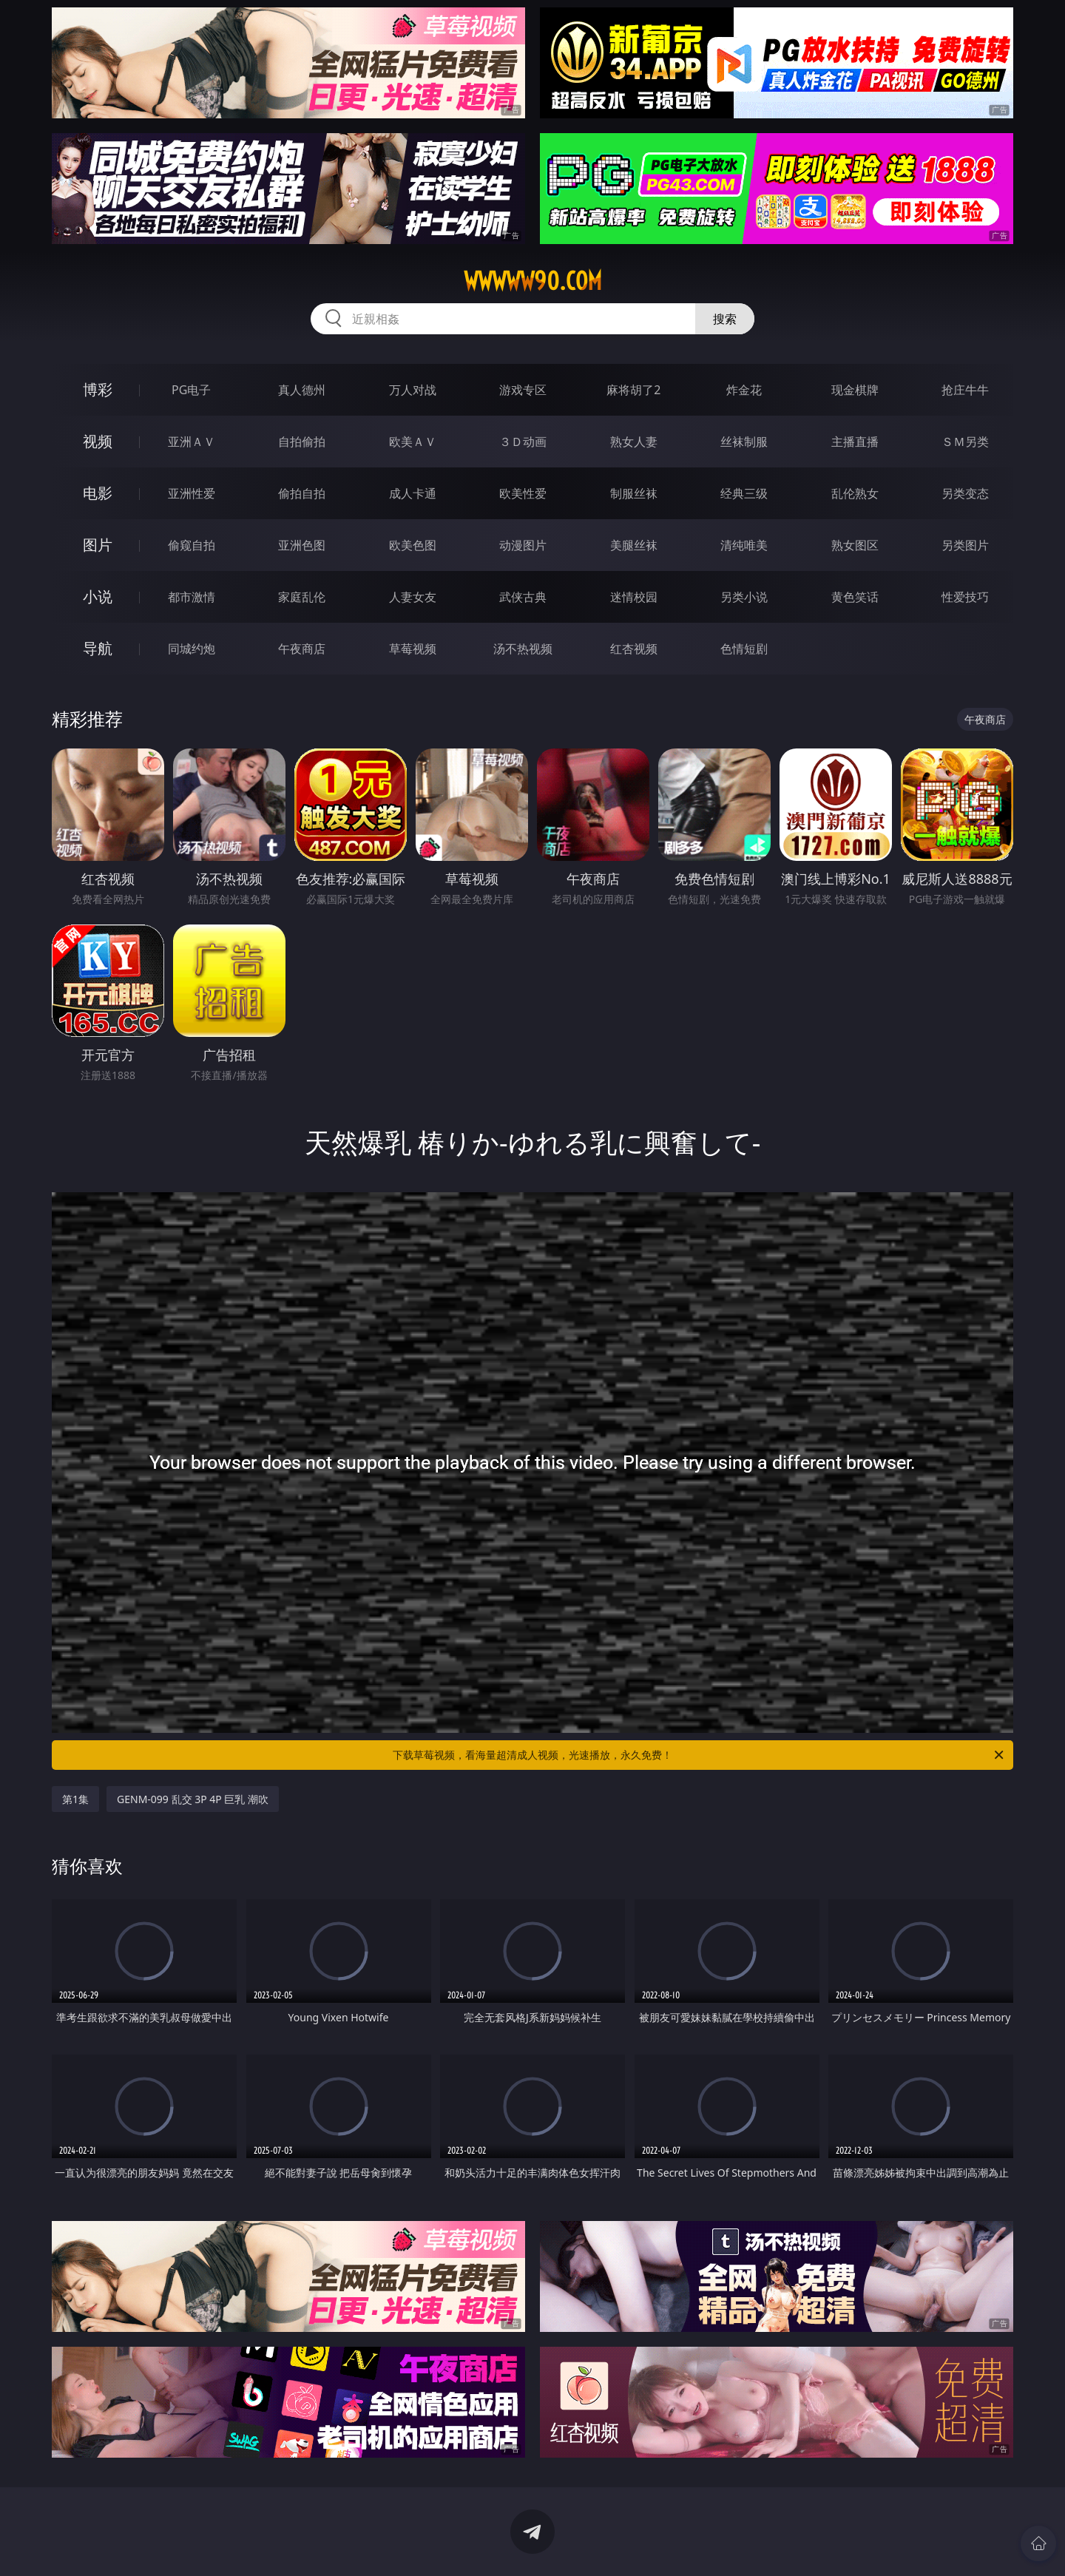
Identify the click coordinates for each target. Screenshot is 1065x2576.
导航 (97, 648)
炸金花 (744, 390)
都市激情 (191, 597)
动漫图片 (523, 545)
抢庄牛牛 (965, 390)
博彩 (97, 389)
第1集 (75, 1799)
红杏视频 (633, 648)
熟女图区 (855, 545)
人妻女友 (412, 597)
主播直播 (855, 441)
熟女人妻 (633, 441)
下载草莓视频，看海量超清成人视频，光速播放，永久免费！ (699, 1755)
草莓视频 (412, 648)
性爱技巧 (965, 597)
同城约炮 (191, 648)
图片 (97, 545)
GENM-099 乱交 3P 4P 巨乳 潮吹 (192, 1799)
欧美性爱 (523, 493)
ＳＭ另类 (965, 441)
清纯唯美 (744, 545)
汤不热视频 (522, 648)
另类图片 (965, 545)
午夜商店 (301, 648)
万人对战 (412, 390)
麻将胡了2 (633, 390)
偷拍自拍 (301, 493)
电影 (97, 493)
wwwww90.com (533, 281)
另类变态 (965, 493)
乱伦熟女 (855, 493)
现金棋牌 (855, 390)
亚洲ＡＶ (191, 441)
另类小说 (744, 597)
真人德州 (301, 390)
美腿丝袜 (633, 545)
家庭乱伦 (301, 597)
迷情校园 (633, 597)
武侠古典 (523, 597)
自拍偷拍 (301, 441)
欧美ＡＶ (412, 441)
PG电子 (191, 390)
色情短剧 (744, 648)
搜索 (725, 319)
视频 (97, 441)
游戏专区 (523, 390)
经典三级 (744, 493)
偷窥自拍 (191, 545)
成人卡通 (412, 493)
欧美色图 (412, 545)
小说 (97, 596)
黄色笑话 (855, 597)
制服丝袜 (633, 493)
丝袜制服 (744, 441)
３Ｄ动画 (523, 441)
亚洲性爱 (191, 493)
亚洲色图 (301, 545)
